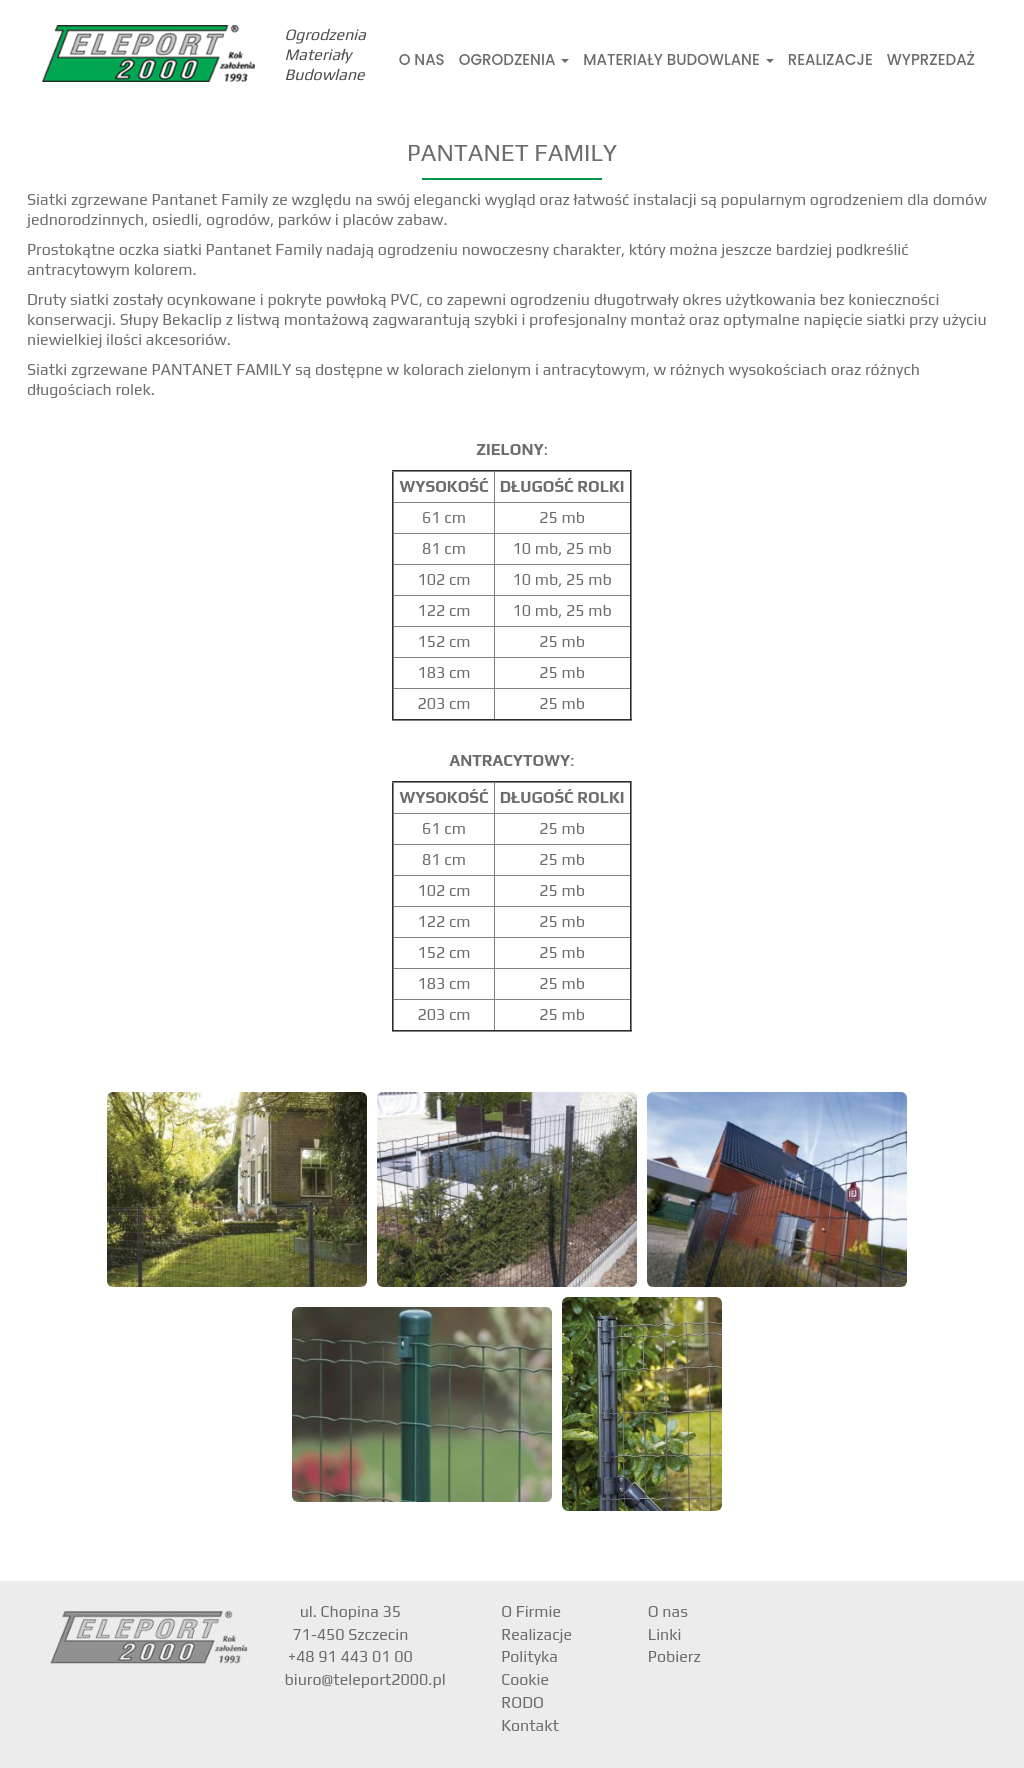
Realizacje (830, 59)
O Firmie (531, 1611)
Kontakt (530, 1725)
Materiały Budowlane (678, 59)
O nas (422, 59)
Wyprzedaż (931, 59)
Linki (665, 1634)
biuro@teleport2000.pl (365, 1679)
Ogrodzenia (514, 59)
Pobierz (674, 1656)
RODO (522, 1702)
